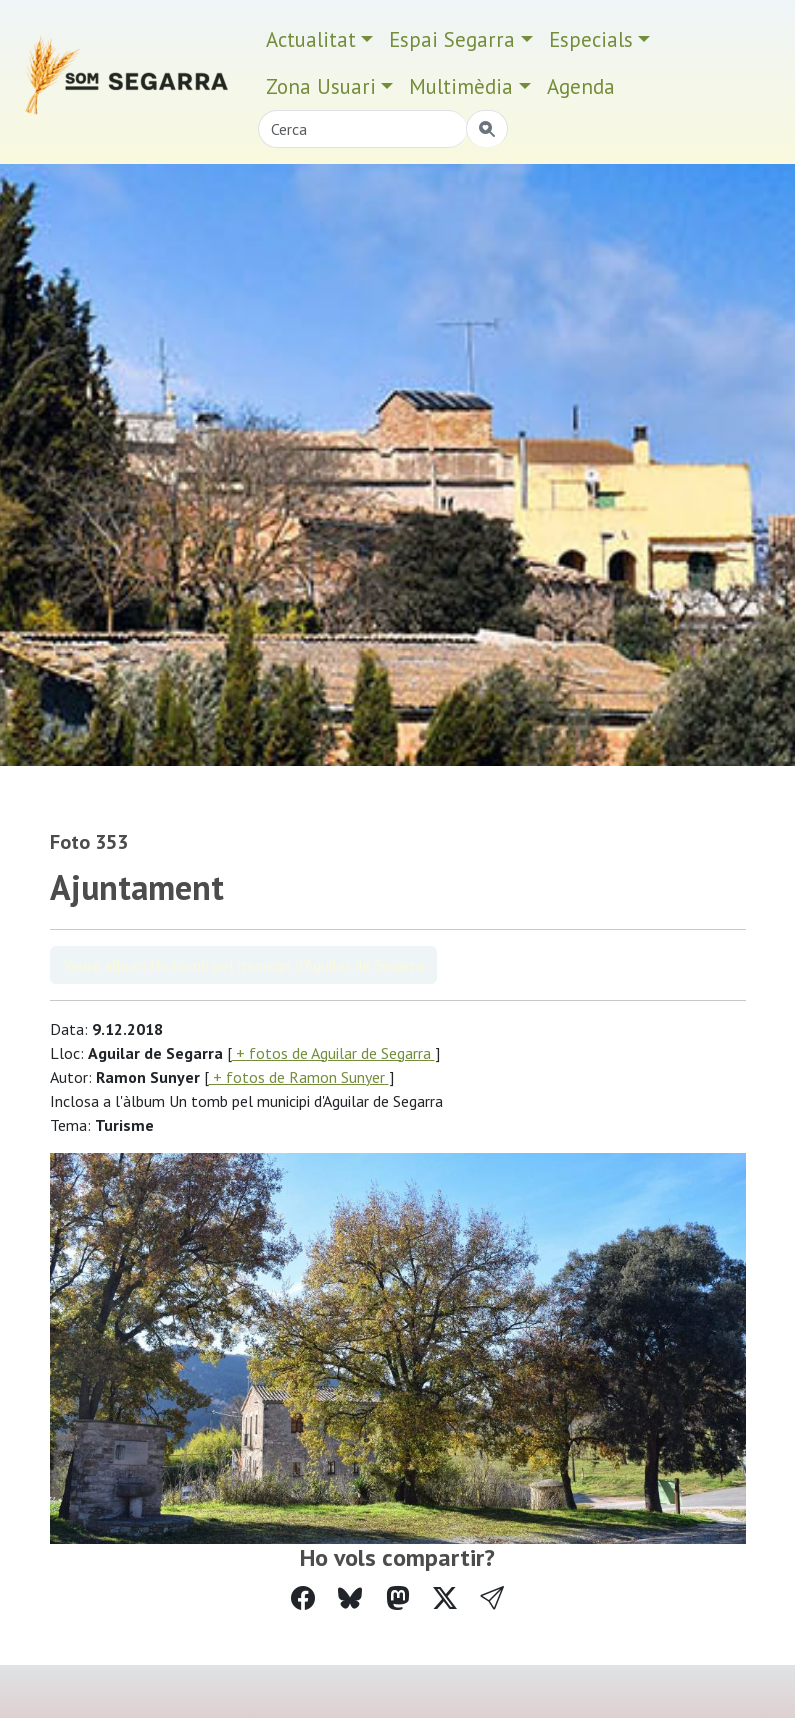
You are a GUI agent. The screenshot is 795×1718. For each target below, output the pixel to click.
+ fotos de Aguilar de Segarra (333, 1053)
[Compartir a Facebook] (303, 1598)
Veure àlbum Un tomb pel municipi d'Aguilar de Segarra (243, 965)
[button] (492, 1598)
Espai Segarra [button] (452, 39)
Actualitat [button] (311, 39)
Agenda (581, 86)
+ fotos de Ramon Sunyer (299, 1077)
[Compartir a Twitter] (445, 1598)
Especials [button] (591, 39)
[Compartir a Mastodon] (398, 1598)
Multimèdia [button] (461, 86)
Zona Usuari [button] (321, 86)
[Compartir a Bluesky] (350, 1598)
